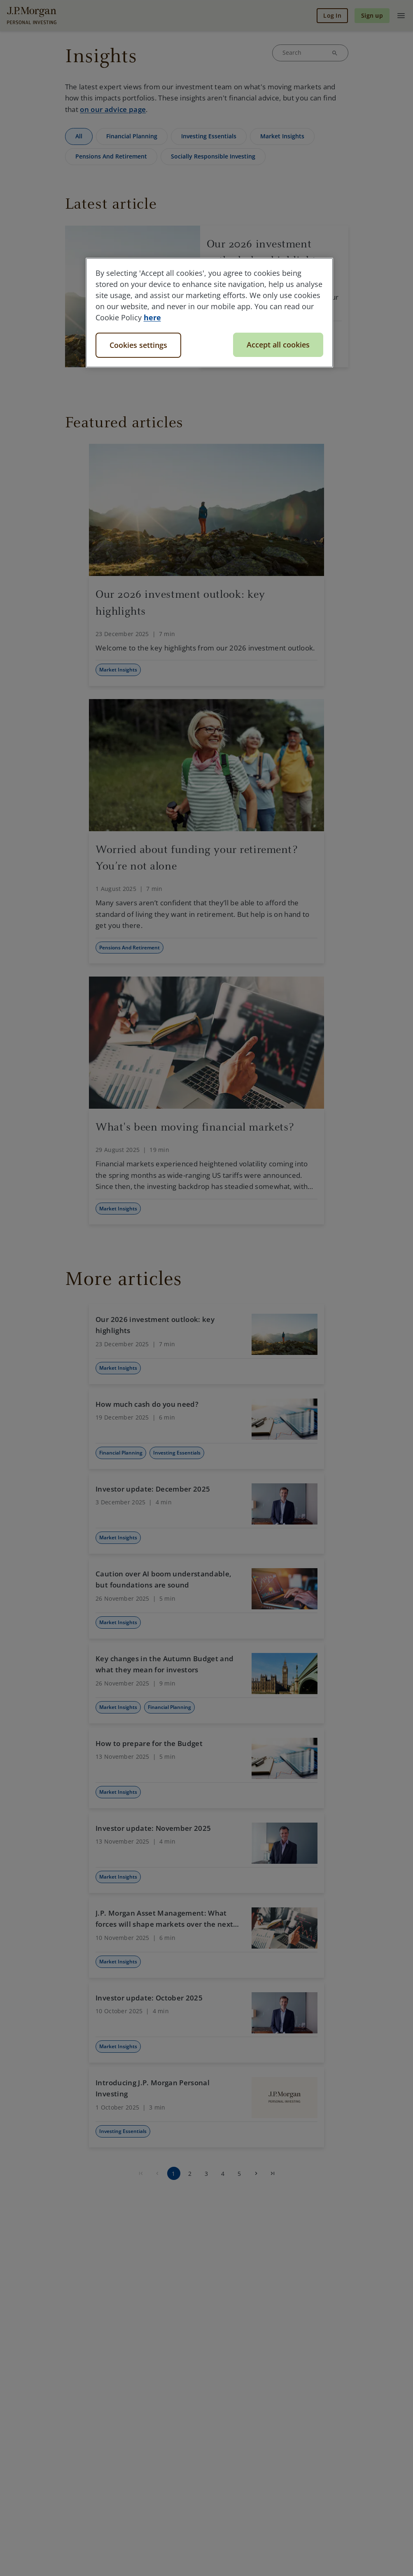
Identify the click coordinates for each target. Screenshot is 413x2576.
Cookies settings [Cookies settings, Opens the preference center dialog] (138, 345)
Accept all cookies (278, 345)
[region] (210, 313)
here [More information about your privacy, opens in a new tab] (152, 317)
